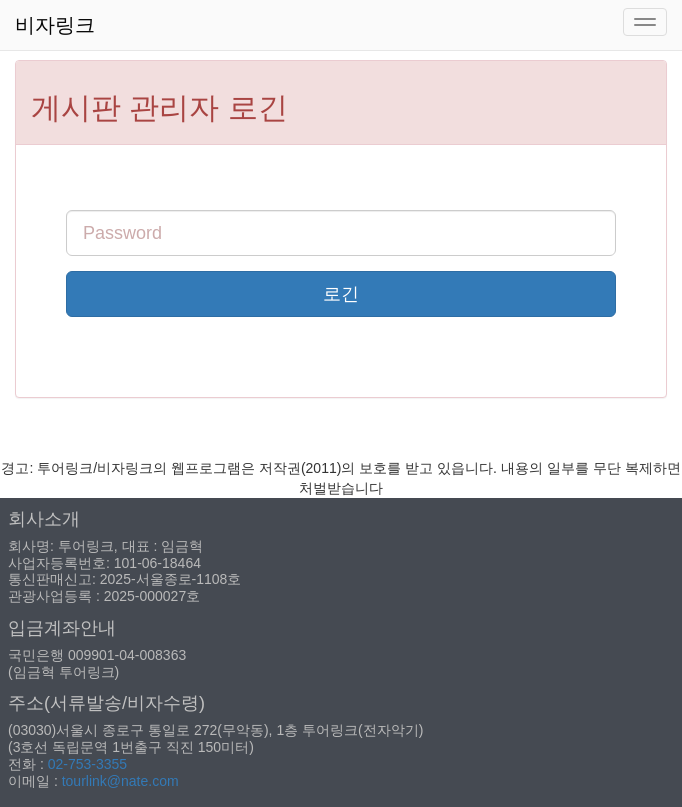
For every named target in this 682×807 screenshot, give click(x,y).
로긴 (341, 294)
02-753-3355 (87, 764)
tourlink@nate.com (120, 781)
